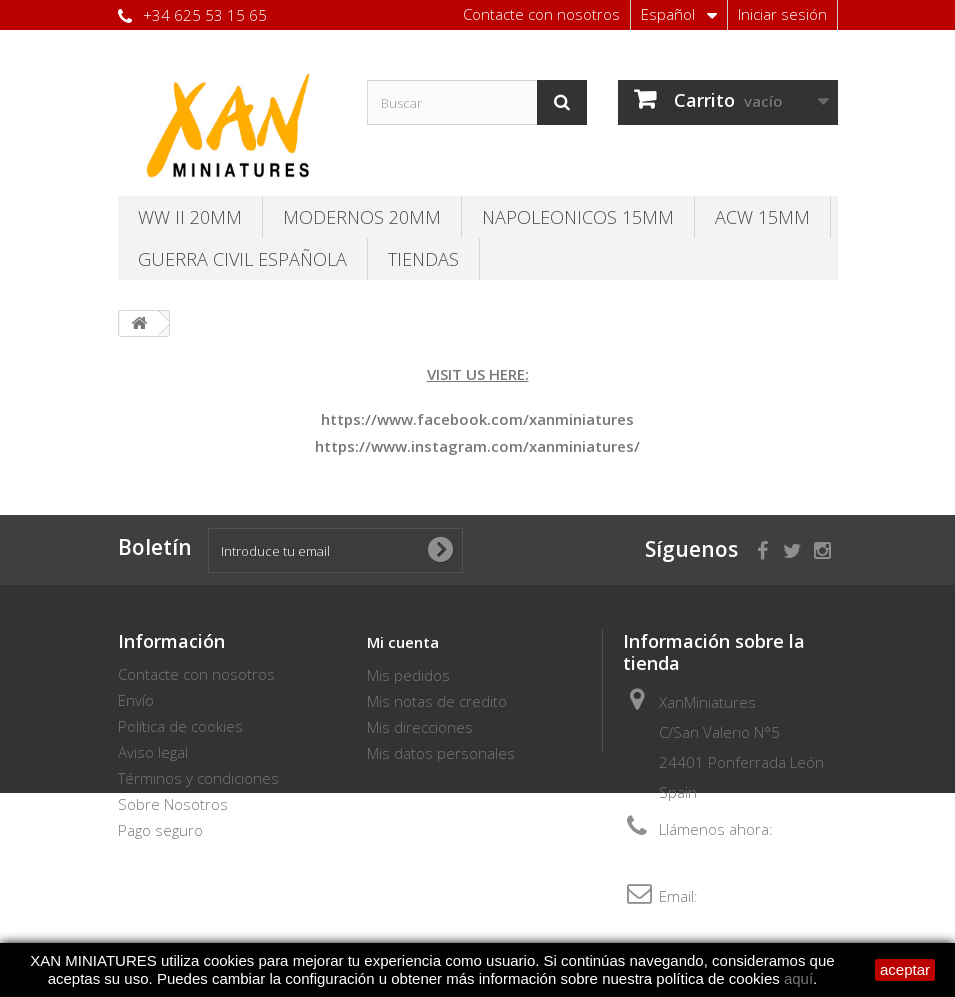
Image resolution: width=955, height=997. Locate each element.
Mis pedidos (408, 675)
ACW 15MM (762, 217)
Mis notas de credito (437, 701)
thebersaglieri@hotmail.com (722, 926)
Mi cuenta (403, 642)
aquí (798, 978)
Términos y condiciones (198, 778)
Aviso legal (153, 752)
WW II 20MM (190, 217)
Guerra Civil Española (242, 259)
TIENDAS (423, 259)
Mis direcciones (420, 727)
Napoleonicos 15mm (578, 217)
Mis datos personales (441, 753)
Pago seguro (160, 830)
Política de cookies (180, 726)
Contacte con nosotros (541, 14)
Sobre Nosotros (173, 804)
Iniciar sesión (782, 14)
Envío (136, 700)
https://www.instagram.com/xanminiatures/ (477, 446)
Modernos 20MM (362, 217)
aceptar (905, 969)
